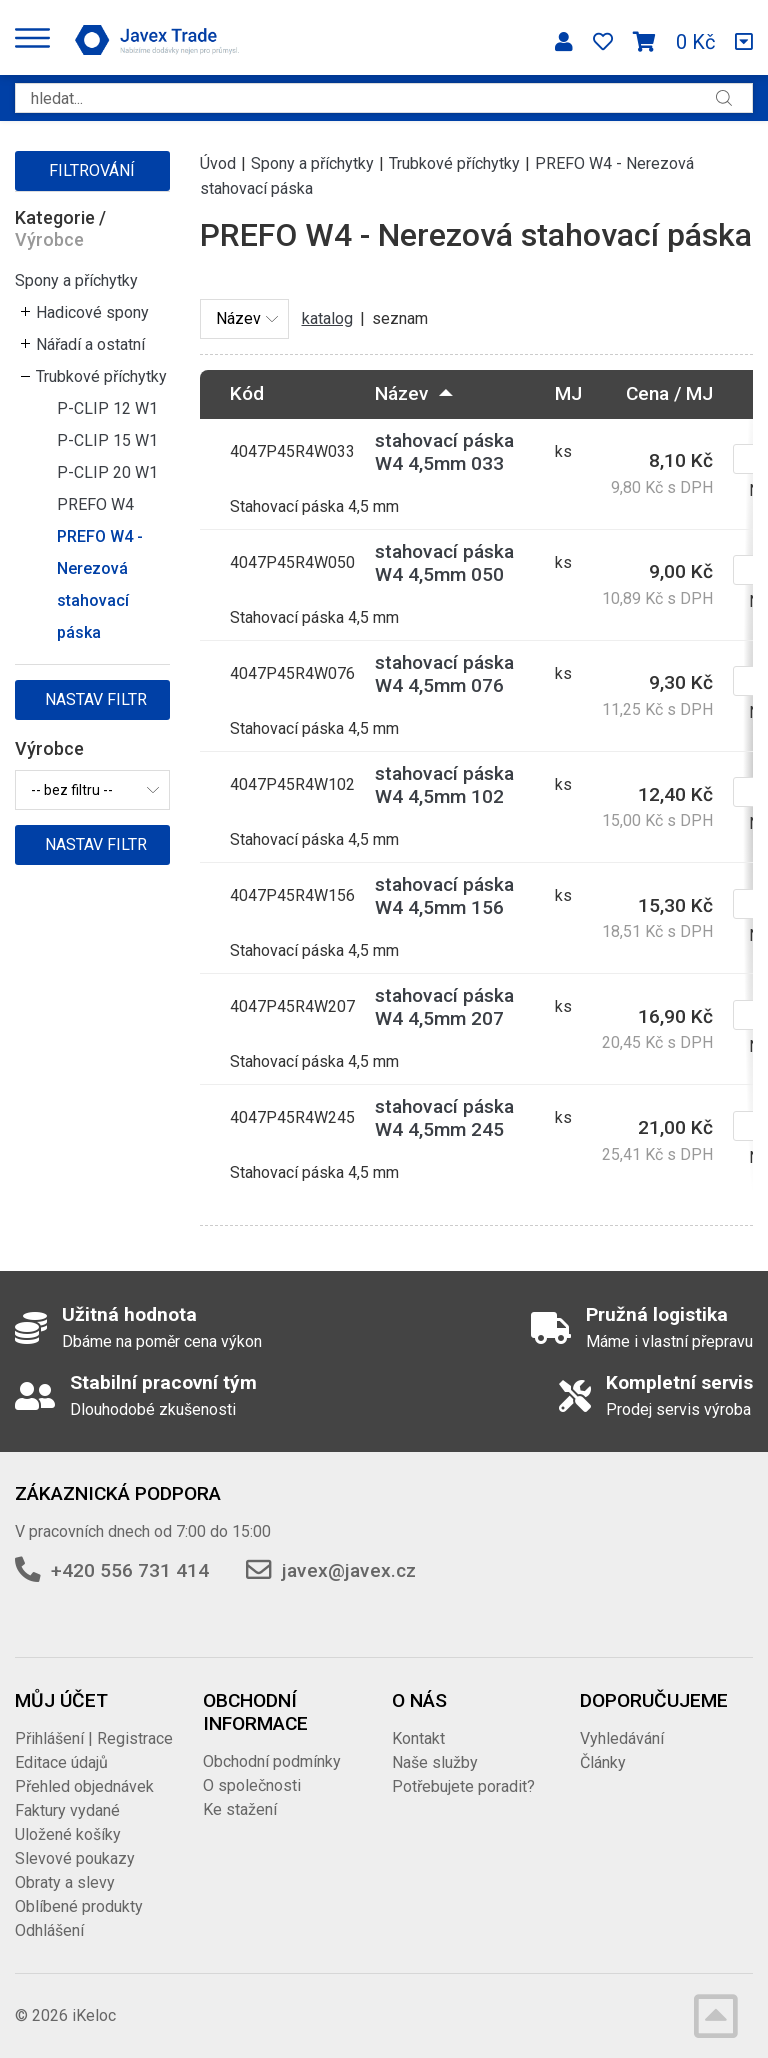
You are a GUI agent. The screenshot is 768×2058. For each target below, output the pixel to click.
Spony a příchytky (76, 280)
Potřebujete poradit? (463, 1786)
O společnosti (252, 1785)
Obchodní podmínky (272, 1761)
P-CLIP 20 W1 (107, 472)
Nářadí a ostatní (90, 344)
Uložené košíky (68, 1834)
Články (603, 1762)
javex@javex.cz (349, 1570)
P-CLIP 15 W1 (107, 440)
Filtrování (92, 170)
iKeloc (94, 2015)
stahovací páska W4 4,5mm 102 (444, 785)
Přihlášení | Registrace (94, 1738)
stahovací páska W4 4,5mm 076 (444, 674)
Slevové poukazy (75, 1858)
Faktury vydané (67, 1810)
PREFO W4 (95, 504)
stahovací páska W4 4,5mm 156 (444, 896)
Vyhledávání (622, 1738)
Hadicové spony (92, 312)
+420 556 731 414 (130, 1570)
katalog (327, 318)
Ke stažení (240, 1809)
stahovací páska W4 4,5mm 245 (444, 1118)
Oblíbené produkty (79, 1906)
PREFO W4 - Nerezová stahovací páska (100, 584)
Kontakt (418, 1738)
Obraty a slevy (65, 1882)
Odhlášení (49, 1930)
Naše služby (435, 1762)
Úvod (218, 163)
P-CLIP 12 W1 (107, 408)
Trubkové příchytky (101, 376)
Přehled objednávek (84, 1786)
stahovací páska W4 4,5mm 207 (444, 1007)
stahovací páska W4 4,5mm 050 (444, 563)
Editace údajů (61, 1762)
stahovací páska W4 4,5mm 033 (444, 452)
